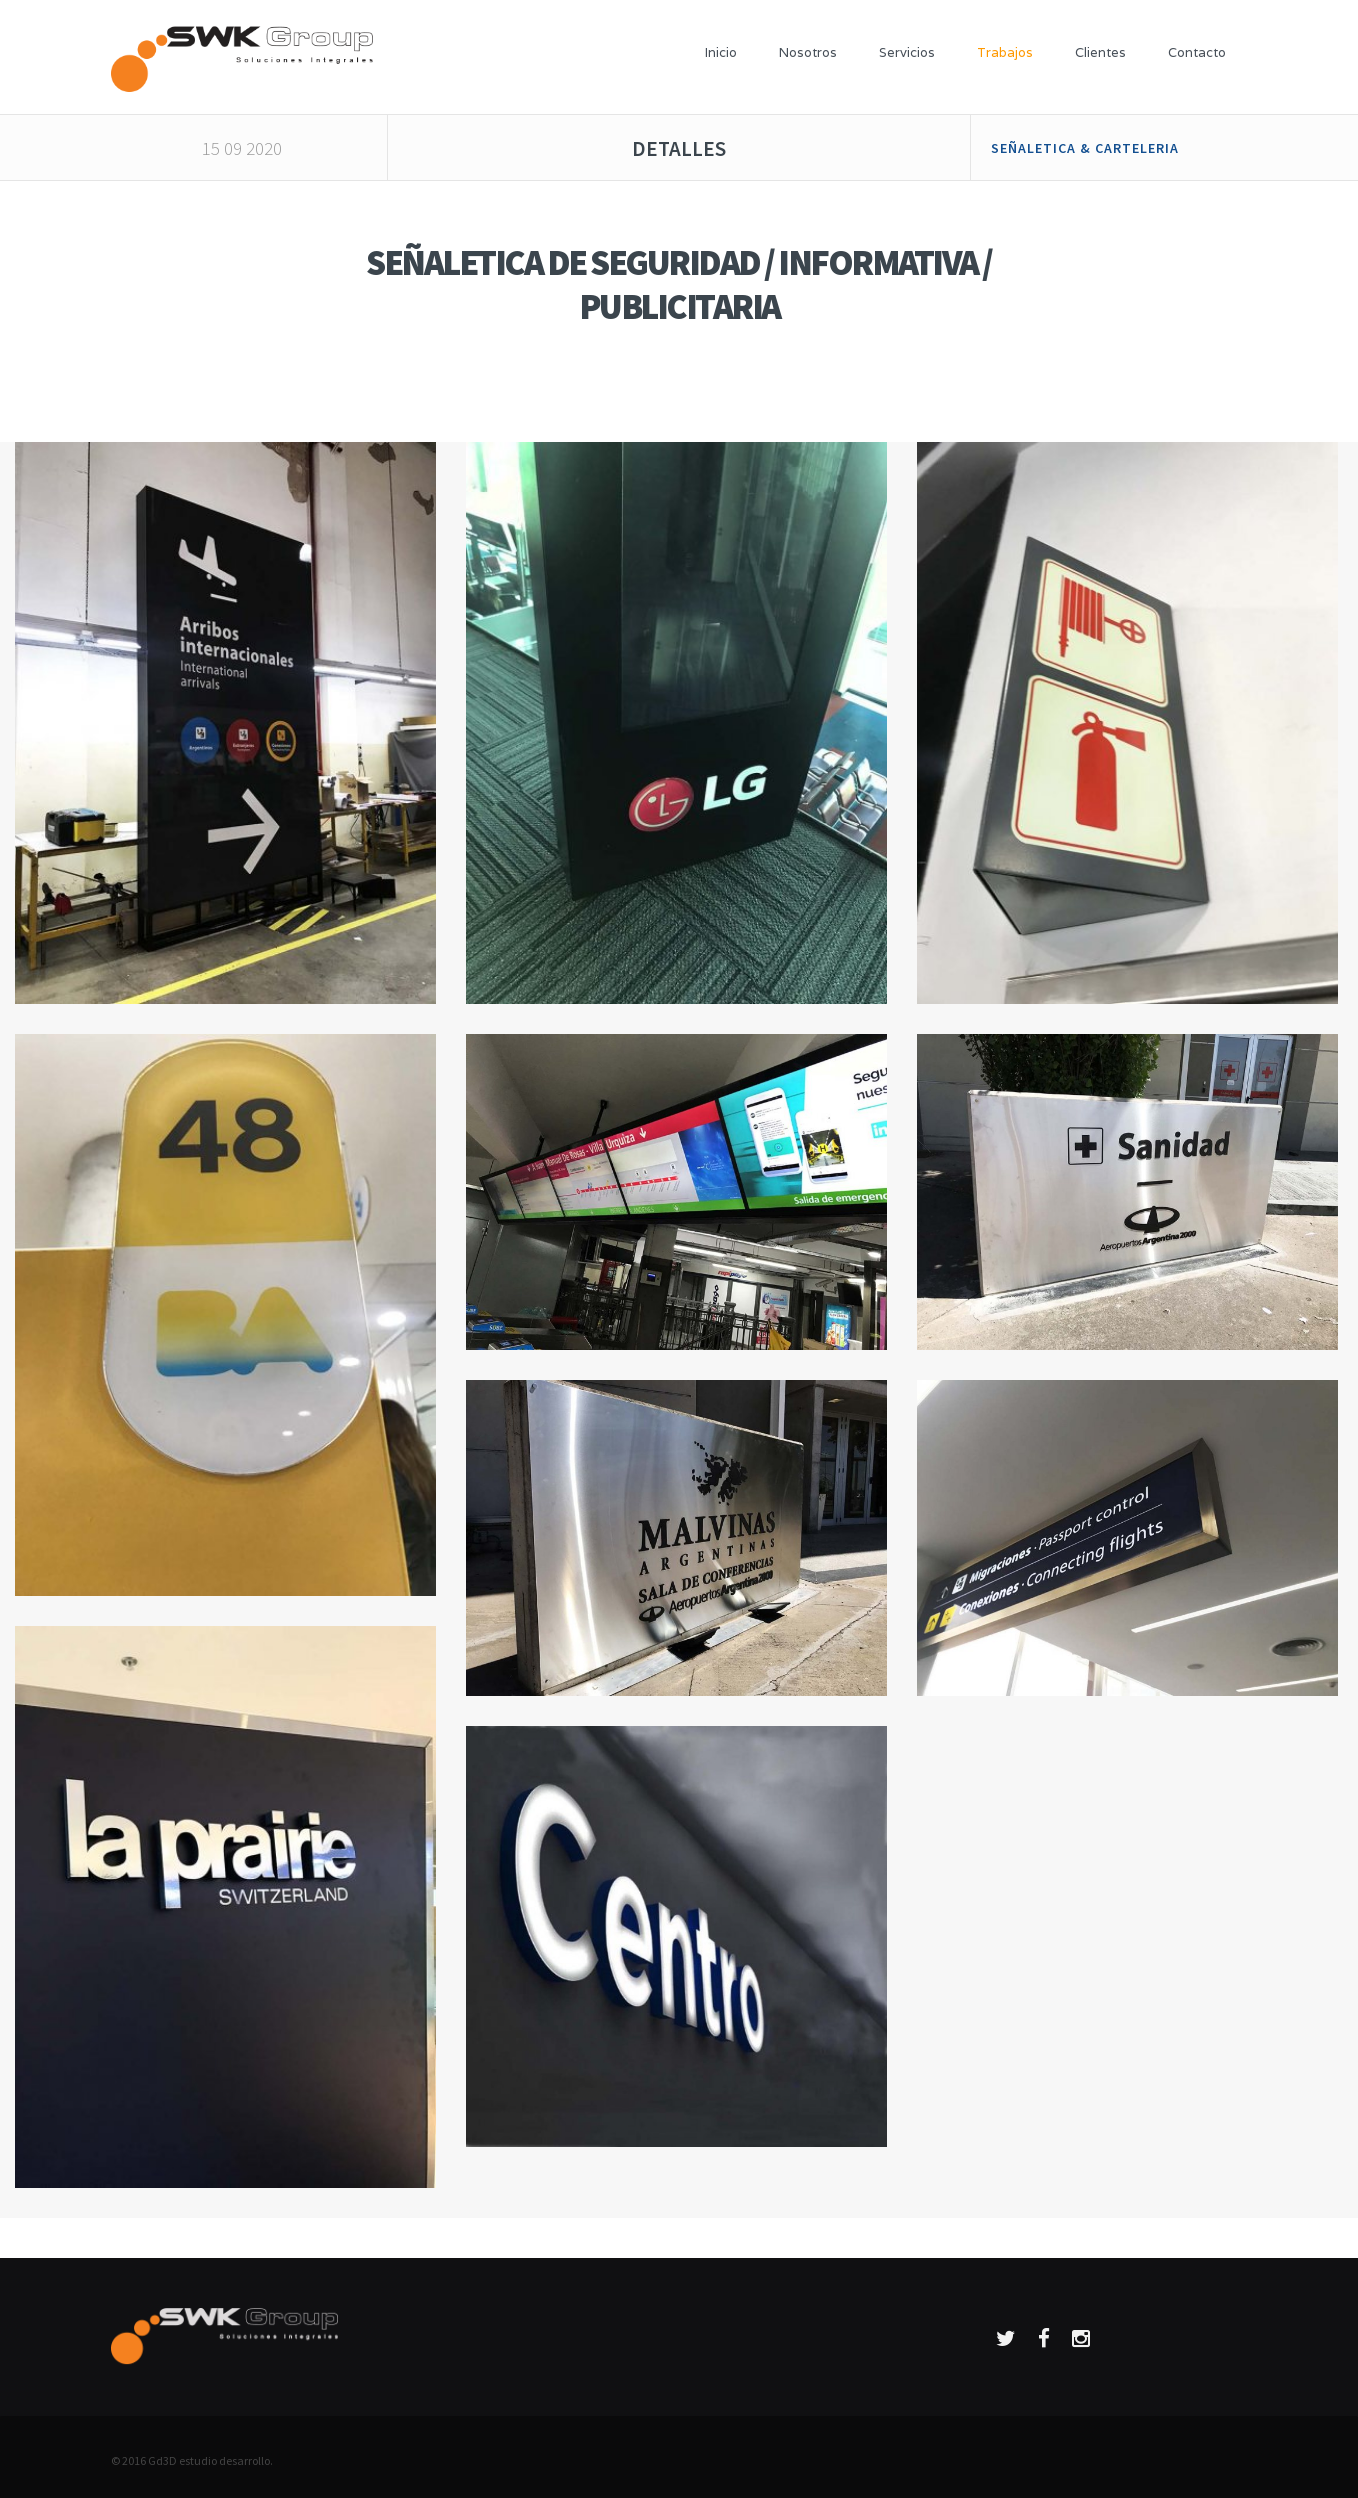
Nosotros (808, 52)
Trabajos (1005, 52)
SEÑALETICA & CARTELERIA (1085, 148)
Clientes (1100, 52)
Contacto (1197, 52)
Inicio (721, 52)
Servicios (907, 52)
